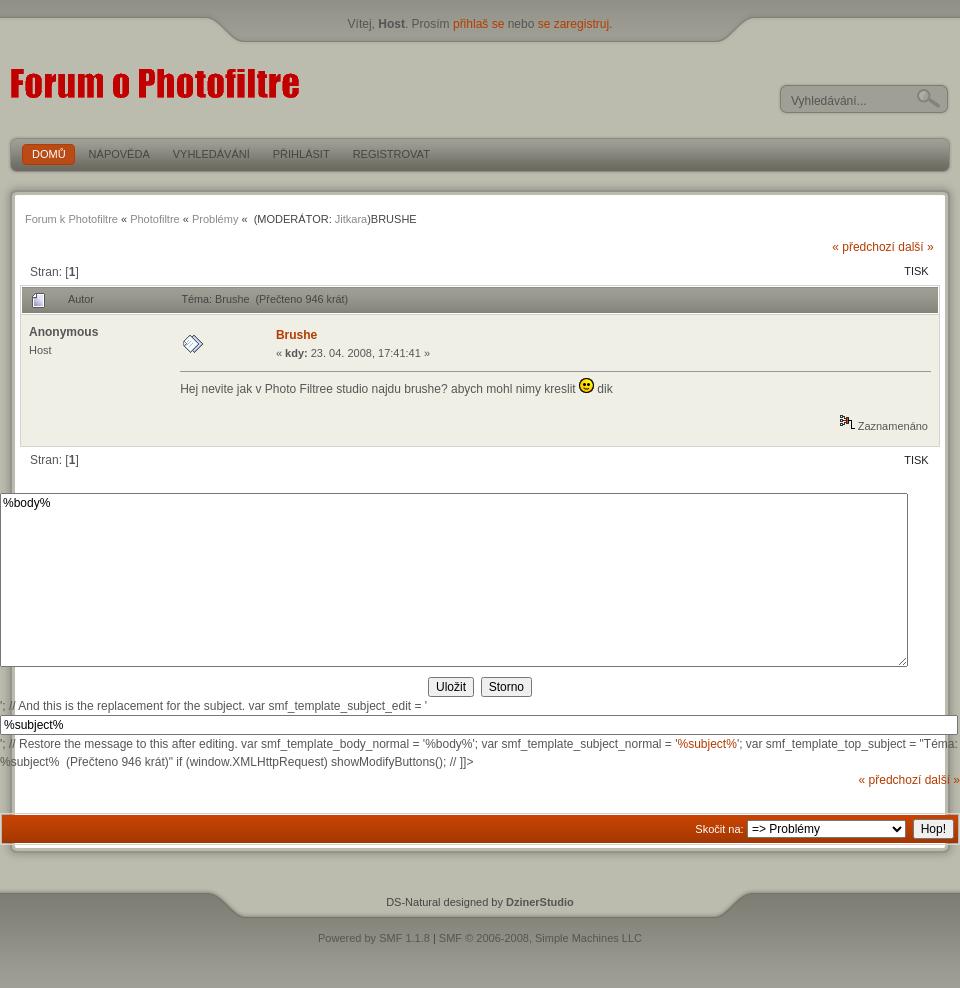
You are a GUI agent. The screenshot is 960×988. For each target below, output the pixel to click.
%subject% (707, 744)
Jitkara (351, 219)
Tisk (916, 271)
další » (915, 247)
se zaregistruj (573, 24)
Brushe (296, 335)
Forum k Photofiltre (71, 219)
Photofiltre (155, 219)
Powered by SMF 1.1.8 (374, 938)
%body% (454, 580)
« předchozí (863, 247)
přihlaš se (478, 24)
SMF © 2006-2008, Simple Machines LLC (540, 938)
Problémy (215, 219)
